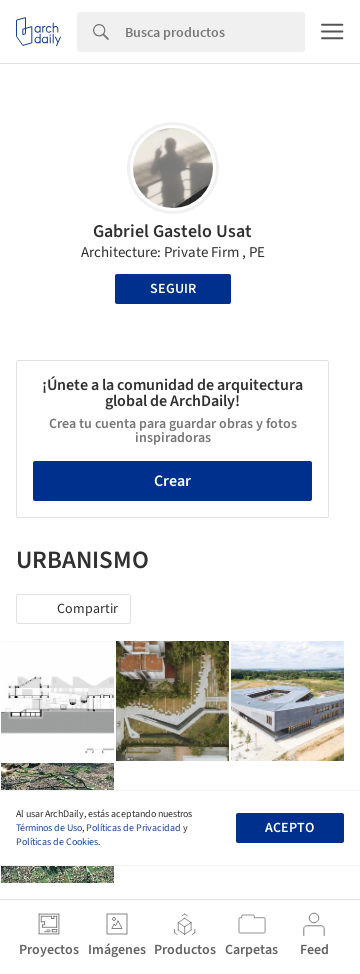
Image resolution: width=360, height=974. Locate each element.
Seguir (173, 289)
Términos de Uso (49, 828)
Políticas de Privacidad (133, 828)
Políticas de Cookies (57, 842)
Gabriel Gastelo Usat (172, 231)
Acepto (289, 828)
